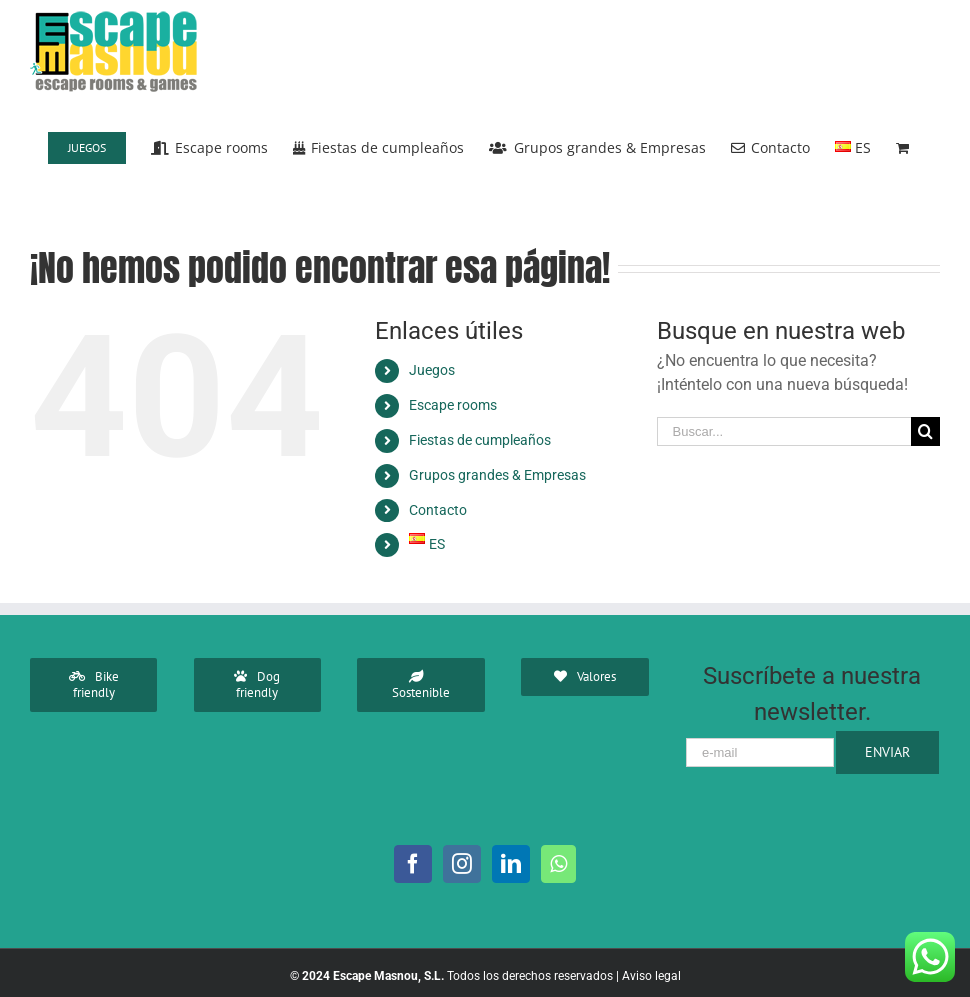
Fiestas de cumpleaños (480, 440)
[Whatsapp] (558, 864)
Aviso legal (651, 976)
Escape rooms (453, 405)
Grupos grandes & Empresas (497, 475)
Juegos (432, 370)
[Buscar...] (784, 431)
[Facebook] (413, 864)
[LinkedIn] (511, 864)
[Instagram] (462, 864)
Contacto (438, 510)
